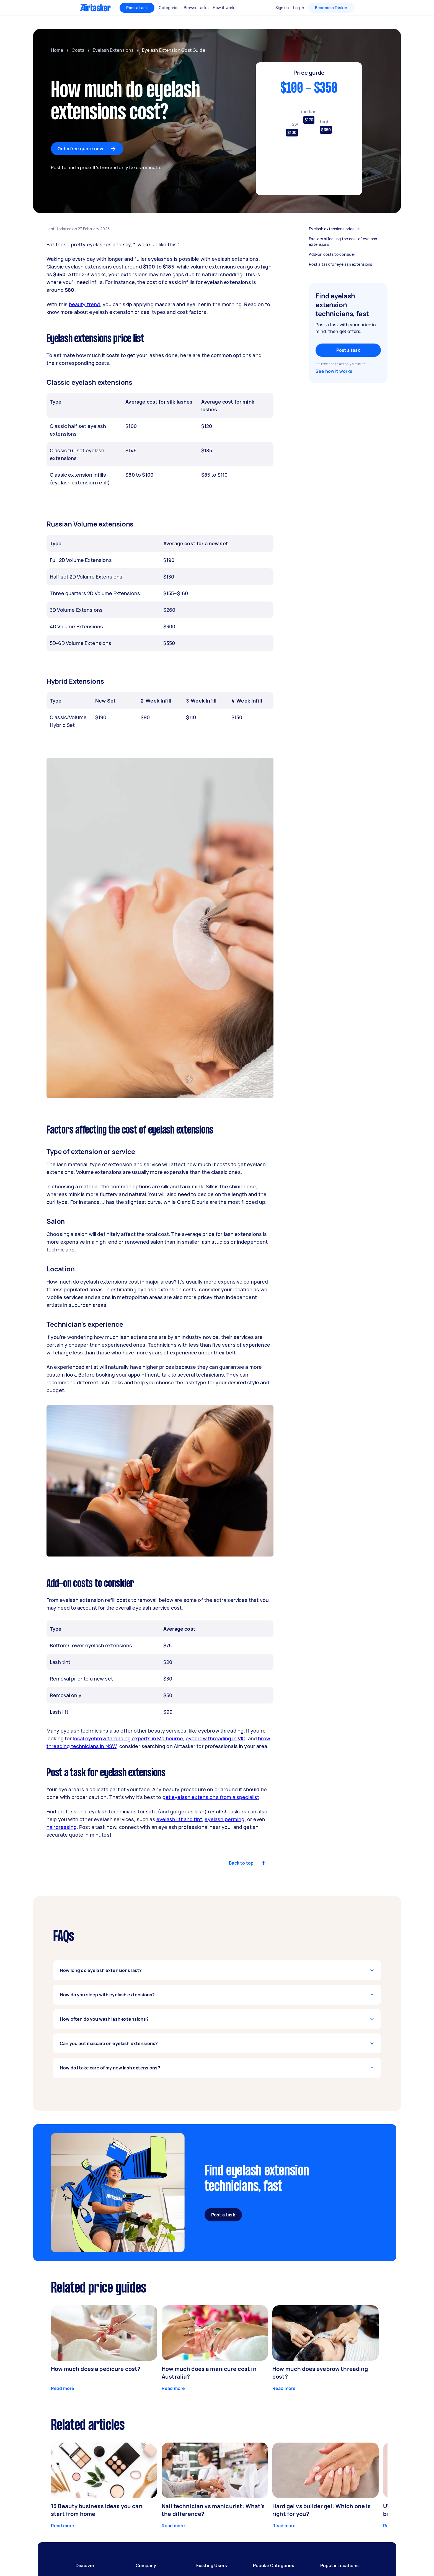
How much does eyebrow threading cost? (320, 2372)
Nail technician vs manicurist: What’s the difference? (213, 2510)
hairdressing (61, 1827)
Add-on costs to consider (347, 254)
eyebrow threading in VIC (216, 1738)
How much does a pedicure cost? (96, 2369)
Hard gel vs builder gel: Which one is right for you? (321, 2510)
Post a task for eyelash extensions (347, 264)
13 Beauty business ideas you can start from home (97, 2510)
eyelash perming (224, 1819)
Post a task (137, 7)
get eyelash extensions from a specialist (210, 1797)
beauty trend (84, 304)
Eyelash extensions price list (347, 228)
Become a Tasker (331, 7)
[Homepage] (95, 8)
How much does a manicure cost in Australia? (209, 2372)
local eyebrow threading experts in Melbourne (128, 1738)
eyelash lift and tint (179, 1819)
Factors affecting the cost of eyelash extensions (347, 241)
